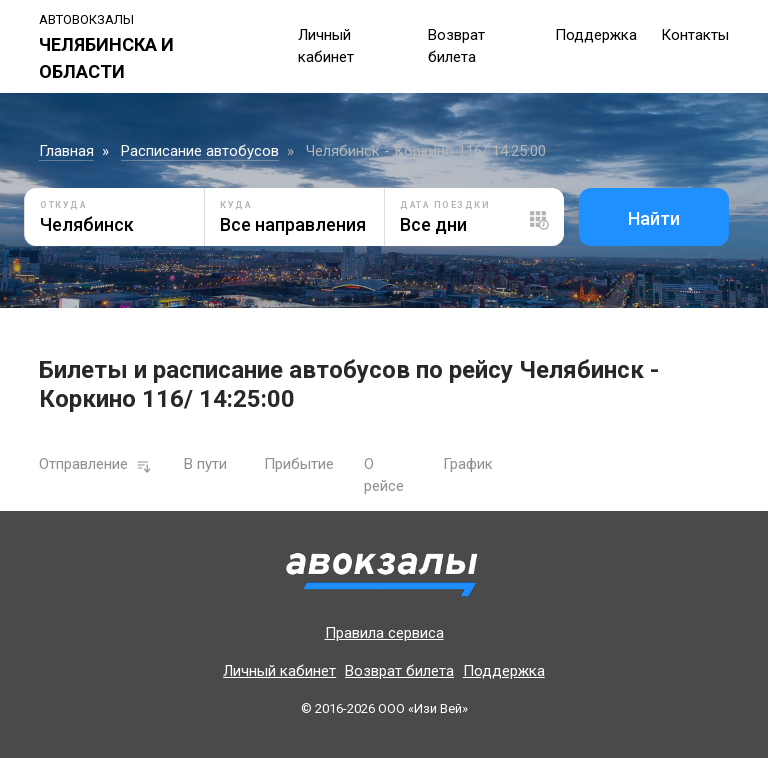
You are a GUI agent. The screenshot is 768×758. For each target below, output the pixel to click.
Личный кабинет (279, 671)
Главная (66, 151)
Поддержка (596, 35)
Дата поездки (445, 205)
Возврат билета (399, 671)
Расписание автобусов (200, 151)
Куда (236, 205)
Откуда (63, 205)
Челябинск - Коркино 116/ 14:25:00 (426, 151)
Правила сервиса (384, 633)
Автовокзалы (86, 19)
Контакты (695, 35)
